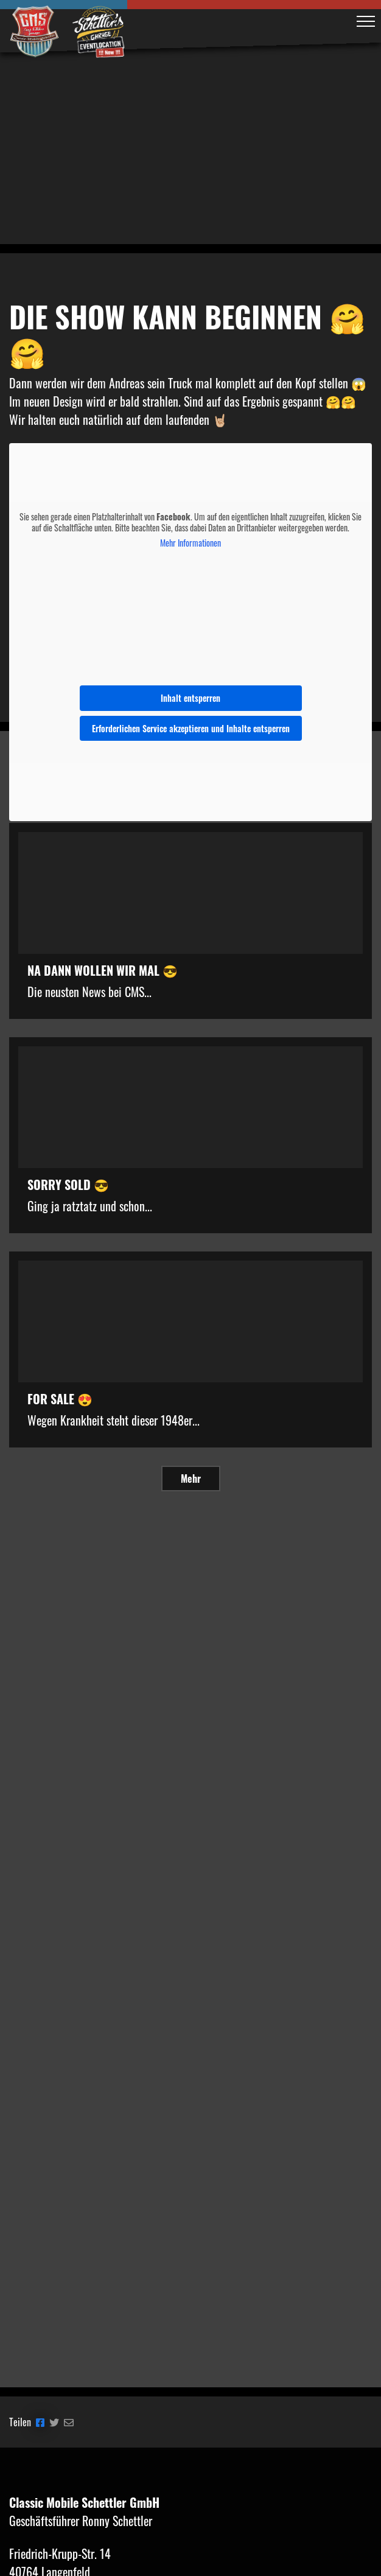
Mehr (191, 1478)
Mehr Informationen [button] (190, 542)
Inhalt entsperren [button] (190, 697)
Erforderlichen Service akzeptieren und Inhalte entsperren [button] (191, 728)
